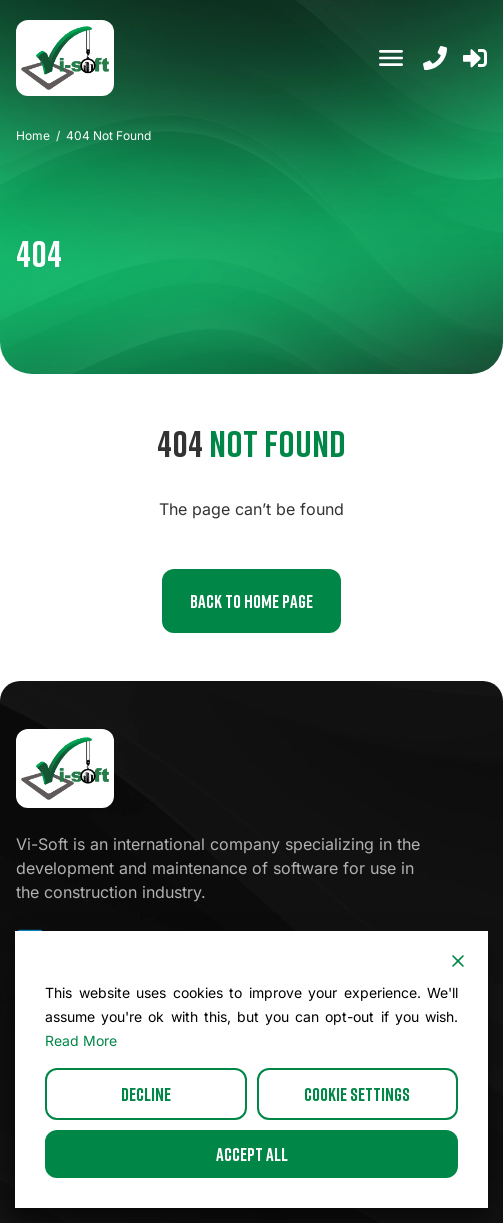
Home (33, 135)
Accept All (252, 1154)
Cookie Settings (357, 1094)
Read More (81, 1040)
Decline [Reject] (146, 1094)
